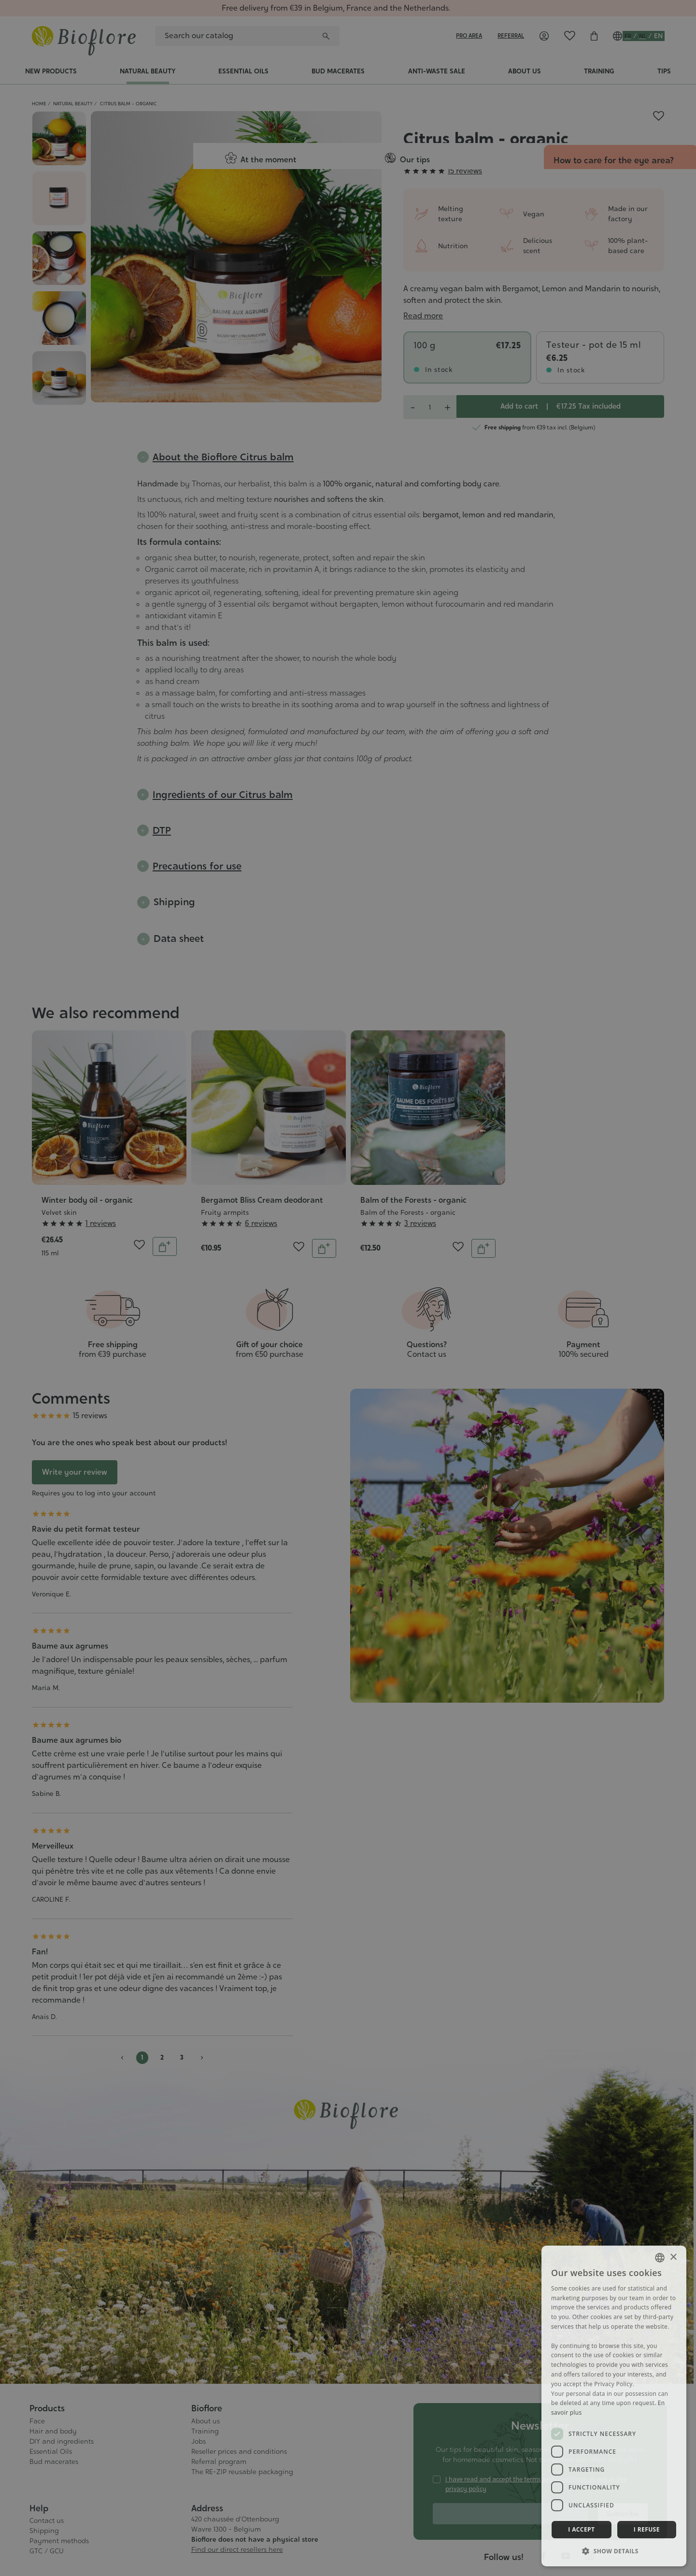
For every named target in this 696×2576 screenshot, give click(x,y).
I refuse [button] (647, 2529)
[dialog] (613, 2406)
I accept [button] (581, 2529)
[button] (614, 2551)
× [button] (673, 2257)
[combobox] (660, 2258)
